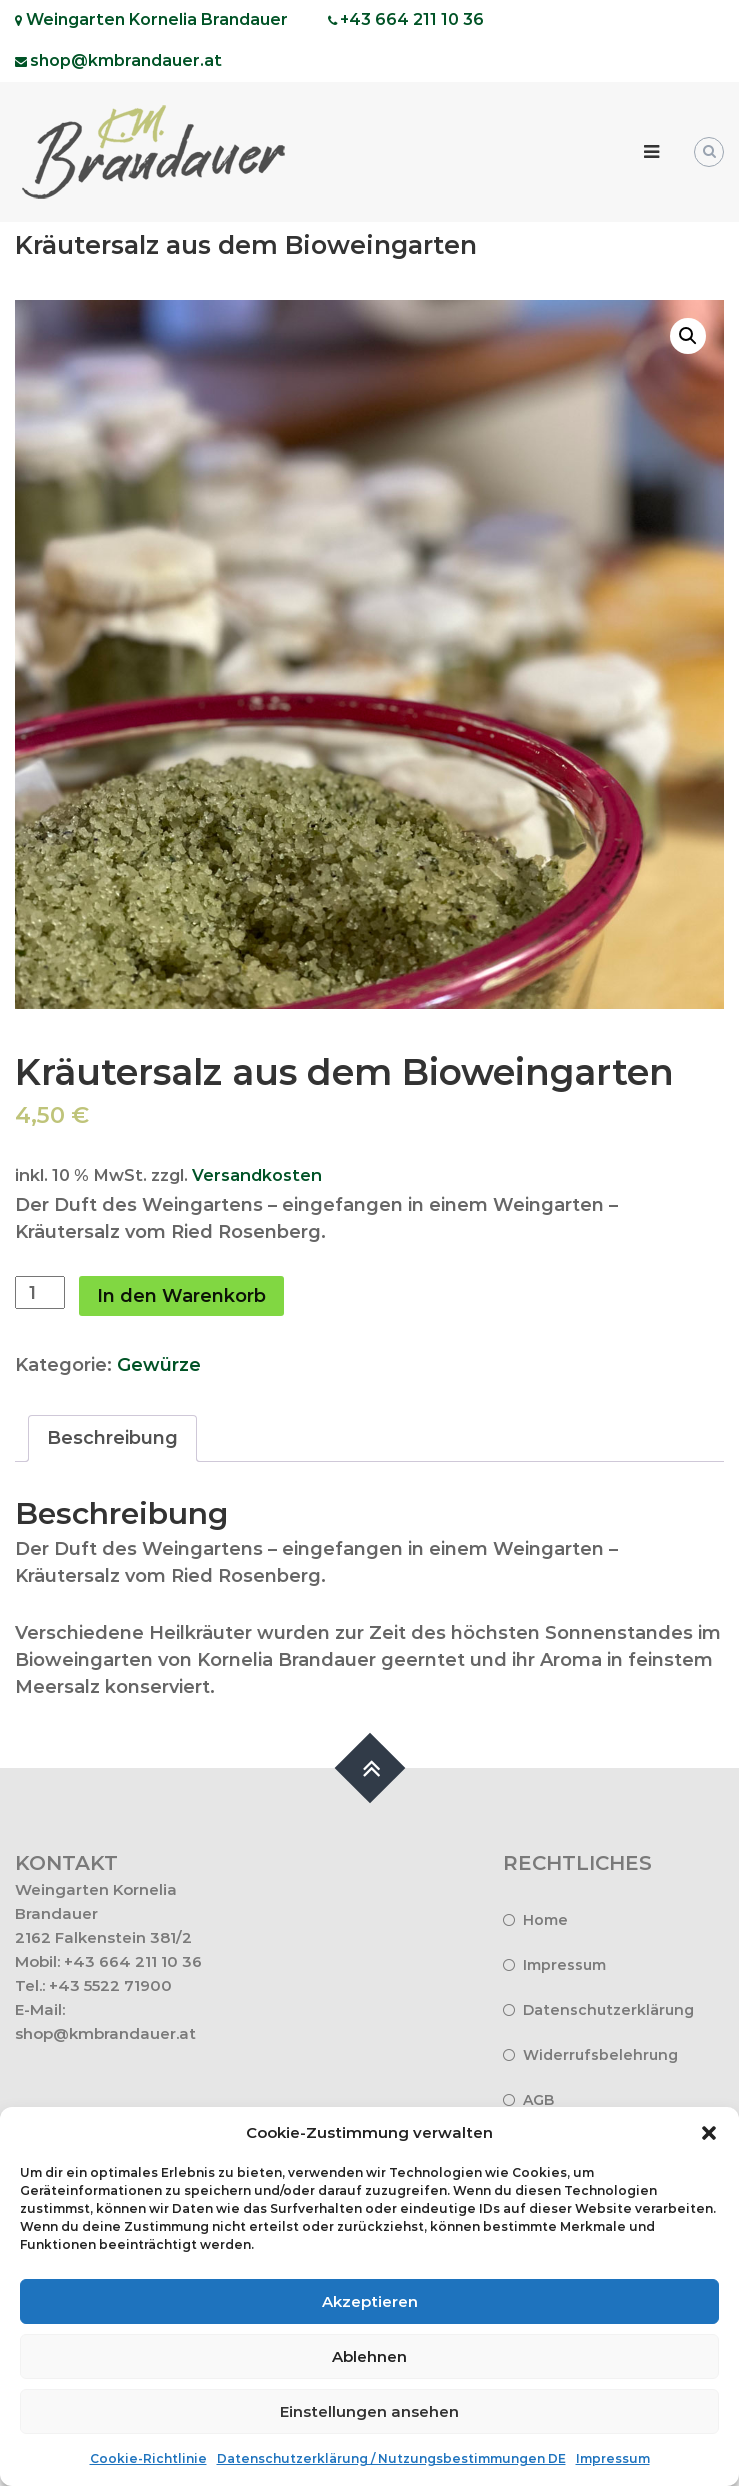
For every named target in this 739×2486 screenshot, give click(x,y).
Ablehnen (369, 2356)
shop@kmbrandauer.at (105, 2033)
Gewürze (159, 1365)
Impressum (613, 2458)
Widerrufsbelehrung (600, 2055)
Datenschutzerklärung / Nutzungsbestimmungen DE (391, 2458)
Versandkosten (257, 1175)
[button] (709, 2133)
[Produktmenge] (40, 1292)
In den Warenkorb (181, 1296)
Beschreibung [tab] (112, 1438)
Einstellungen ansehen (369, 2411)
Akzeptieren (370, 2301)
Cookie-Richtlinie (148, 2458)
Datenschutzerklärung (608, 2010)
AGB (538, 2100)
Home (545, 1920)
